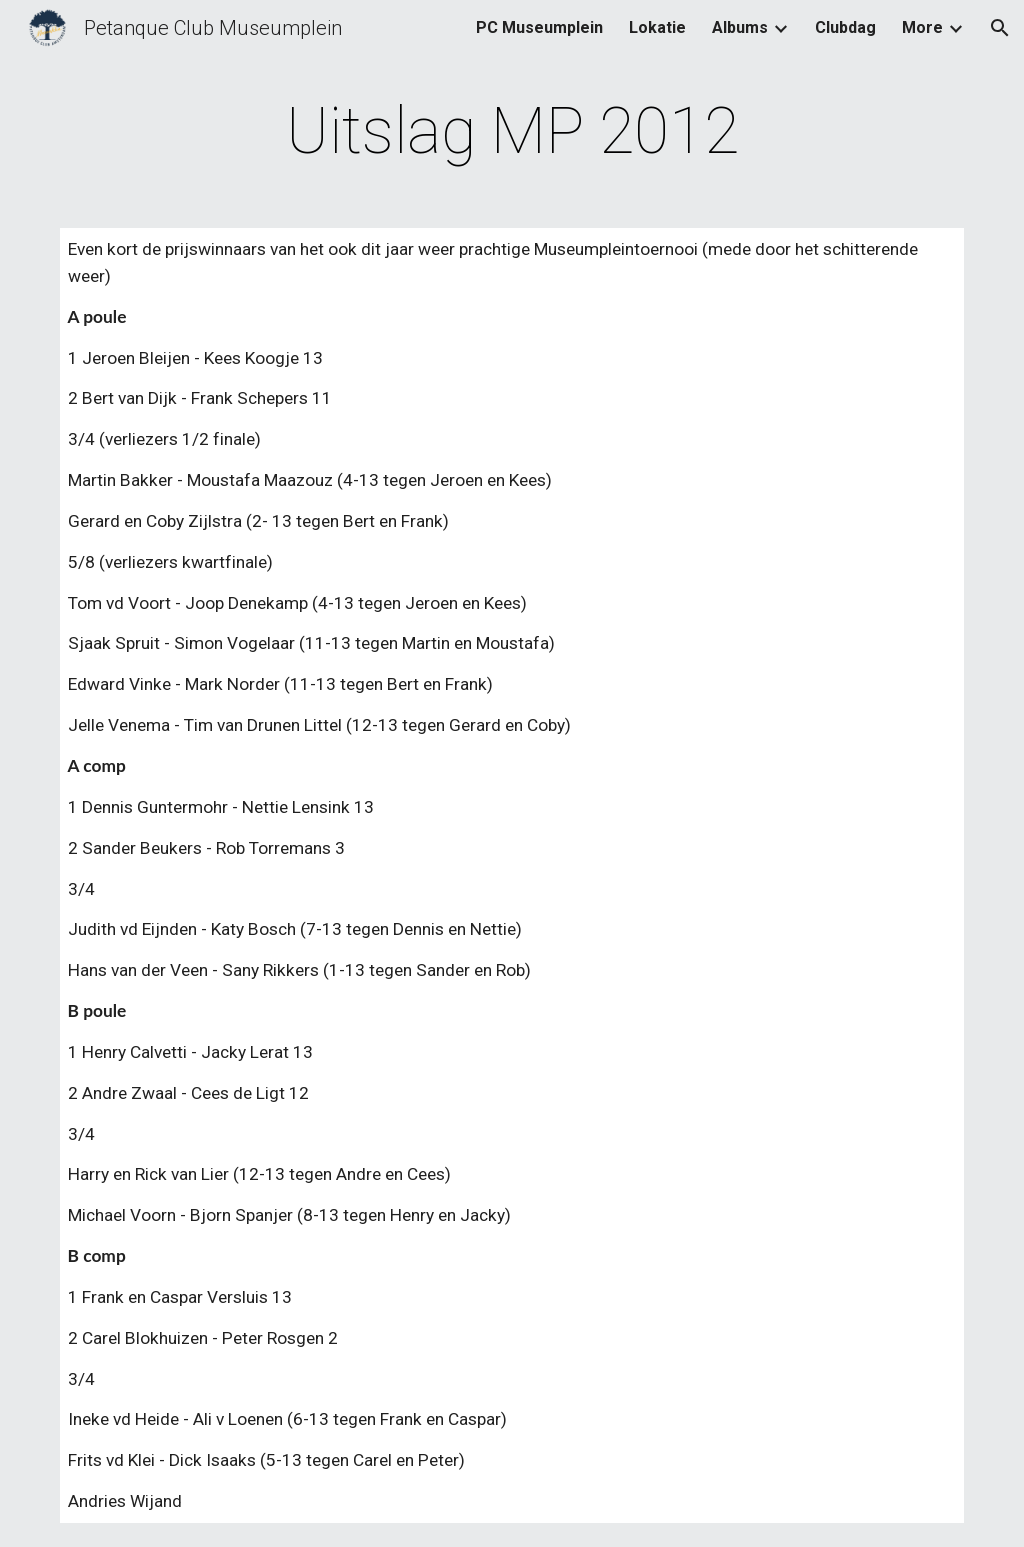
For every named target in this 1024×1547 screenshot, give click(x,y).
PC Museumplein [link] (539, 27)
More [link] (922, 27)
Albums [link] (740, 27)
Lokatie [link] (657, 27)
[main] (512, 132)
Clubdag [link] (845, 27)
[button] (1000, 28)
